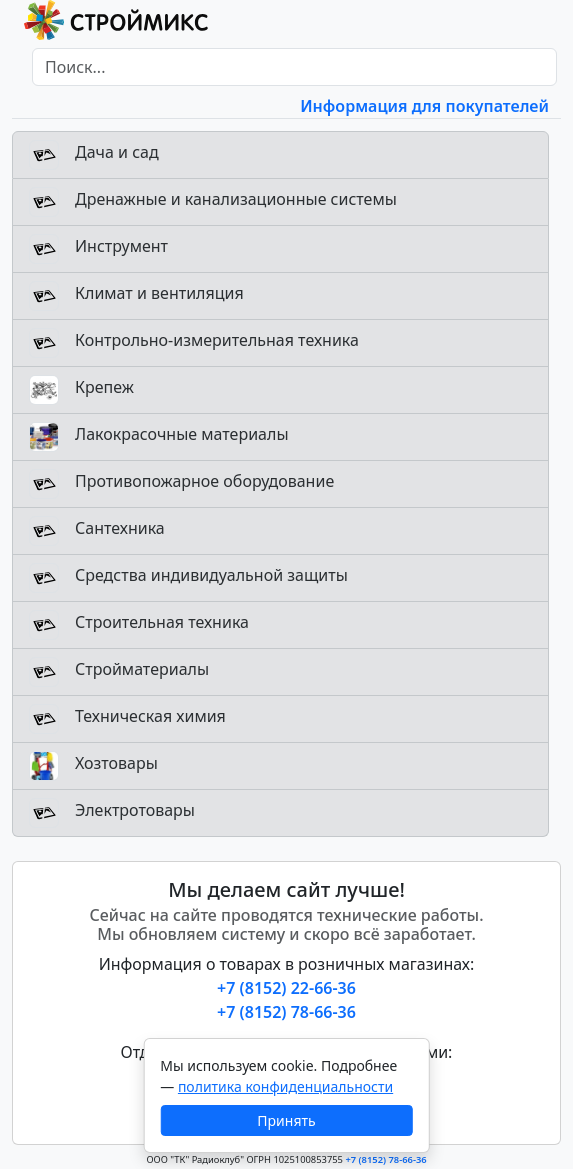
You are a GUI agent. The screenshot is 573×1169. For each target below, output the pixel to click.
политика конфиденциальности (285, 1086)
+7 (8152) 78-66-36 (286, 1012)
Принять (286, 1120)
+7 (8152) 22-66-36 (286, 988)
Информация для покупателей (424, 106)
